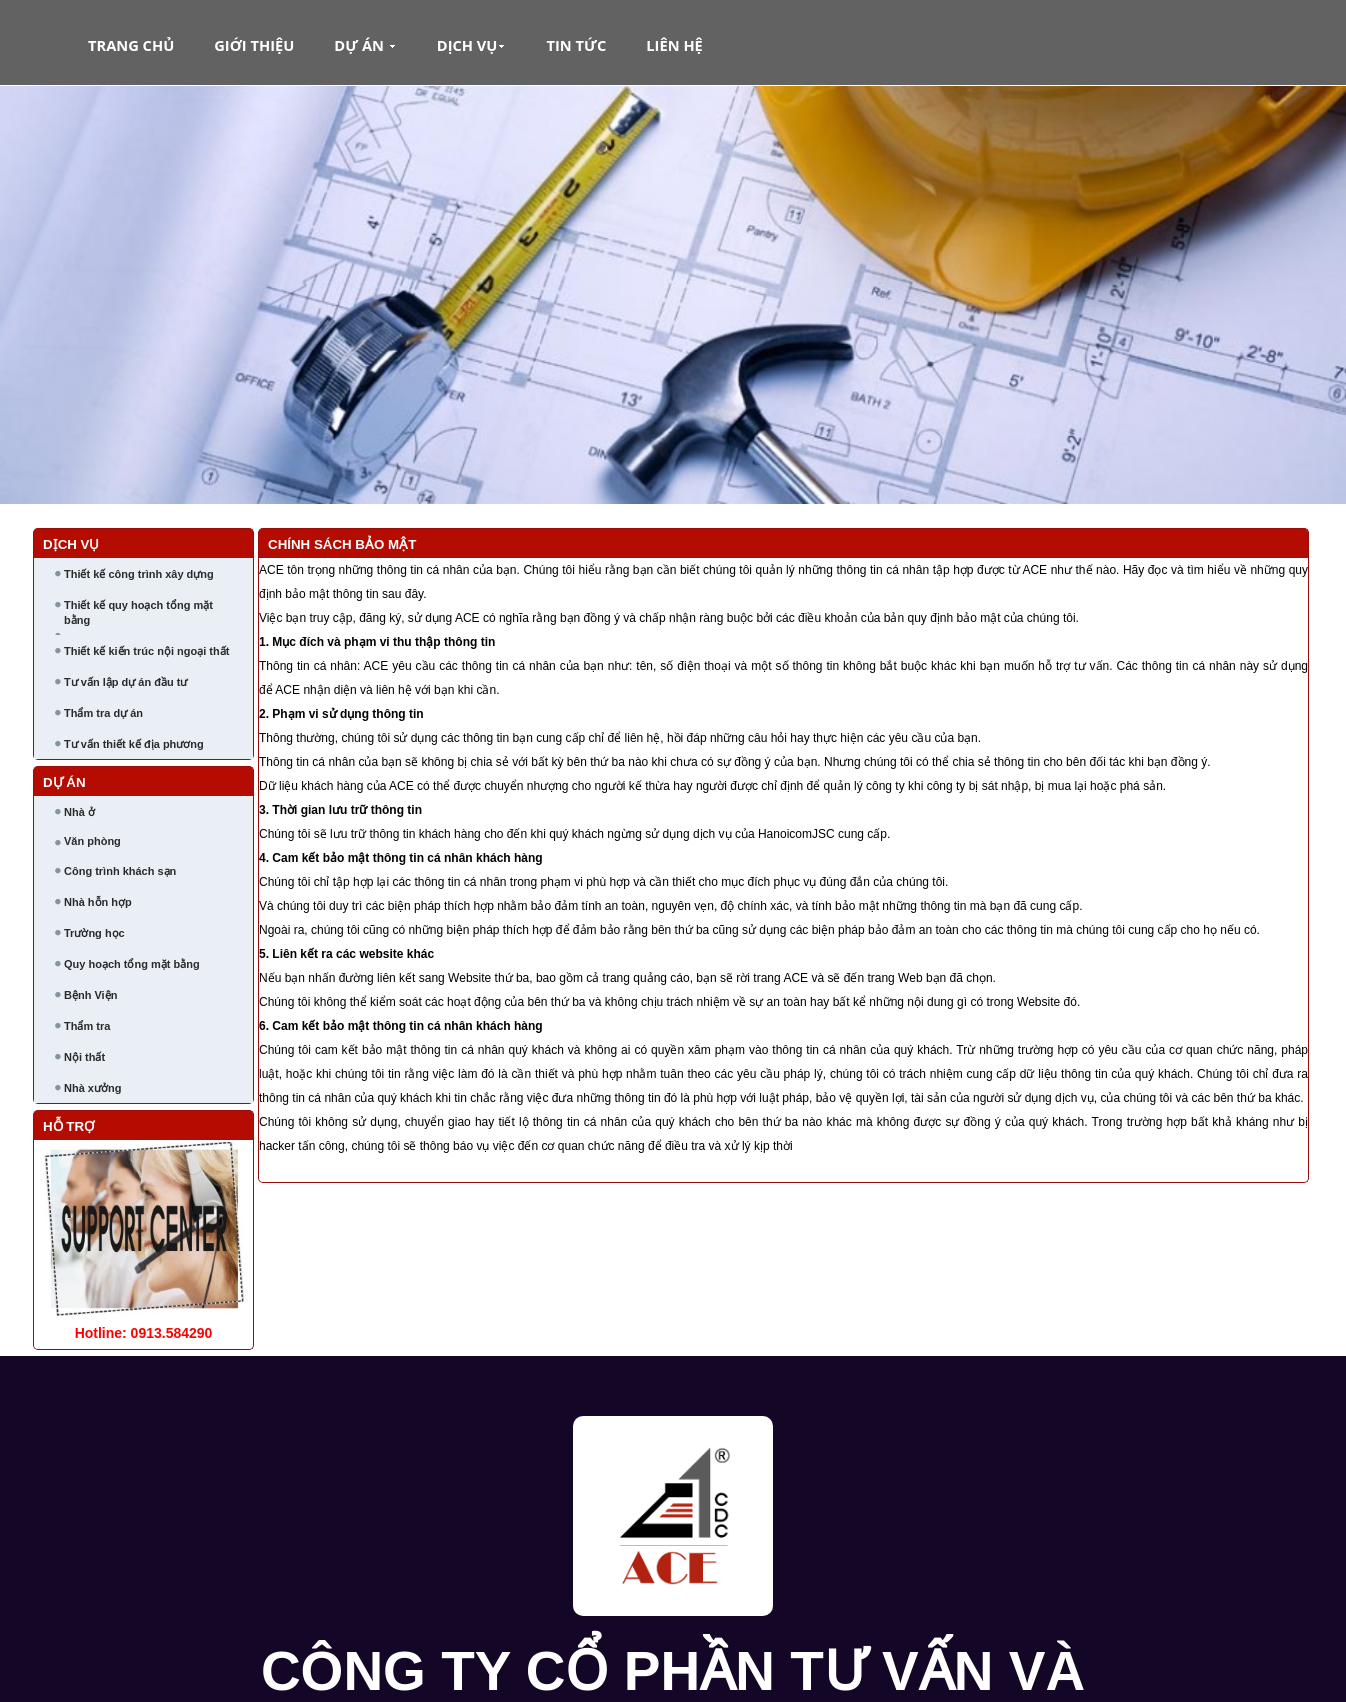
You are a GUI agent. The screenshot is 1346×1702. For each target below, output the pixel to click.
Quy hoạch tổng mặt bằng (132, 964)
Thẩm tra (87, 1026)
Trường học (94, 933)
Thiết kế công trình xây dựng (139, 574)
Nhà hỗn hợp (98, 902)
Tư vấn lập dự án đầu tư (125, 682)
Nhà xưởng (92, 1088)
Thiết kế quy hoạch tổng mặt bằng (138, 612)
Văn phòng (92, 841)
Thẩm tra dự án (103, 713)
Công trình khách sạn (120, 871)
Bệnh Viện (90, 995)
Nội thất (84, 1057)
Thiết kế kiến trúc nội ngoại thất (146, 651)
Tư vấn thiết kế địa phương (134, 744)
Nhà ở (79, 812)
